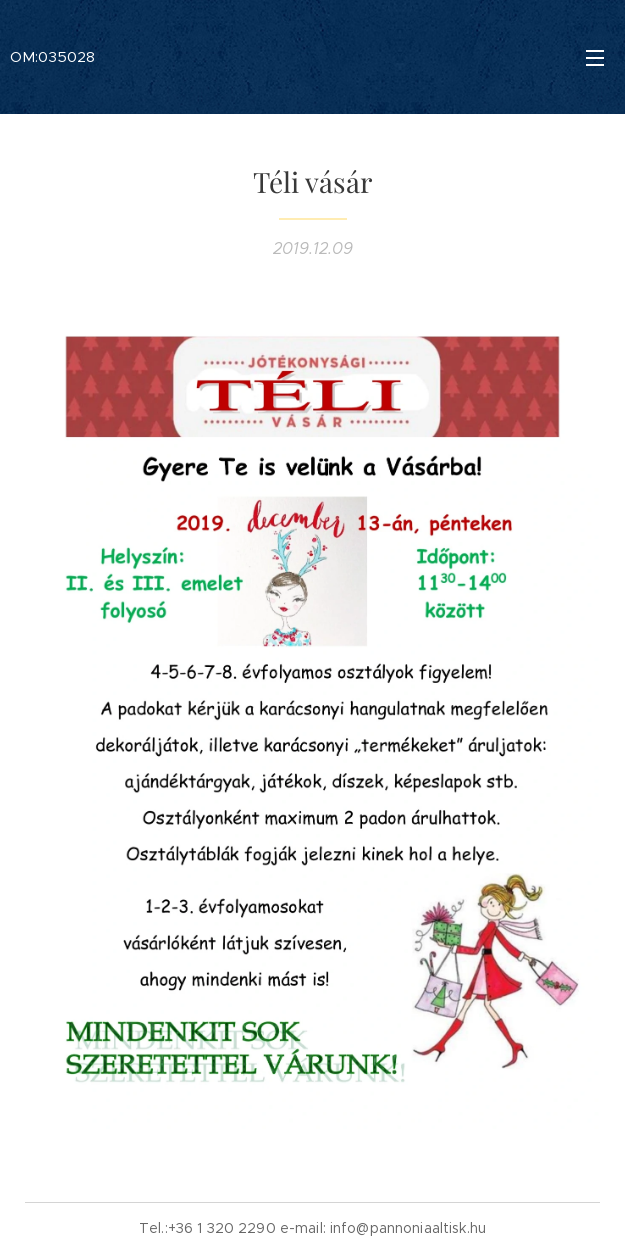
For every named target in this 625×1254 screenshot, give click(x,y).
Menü (595, 58)
